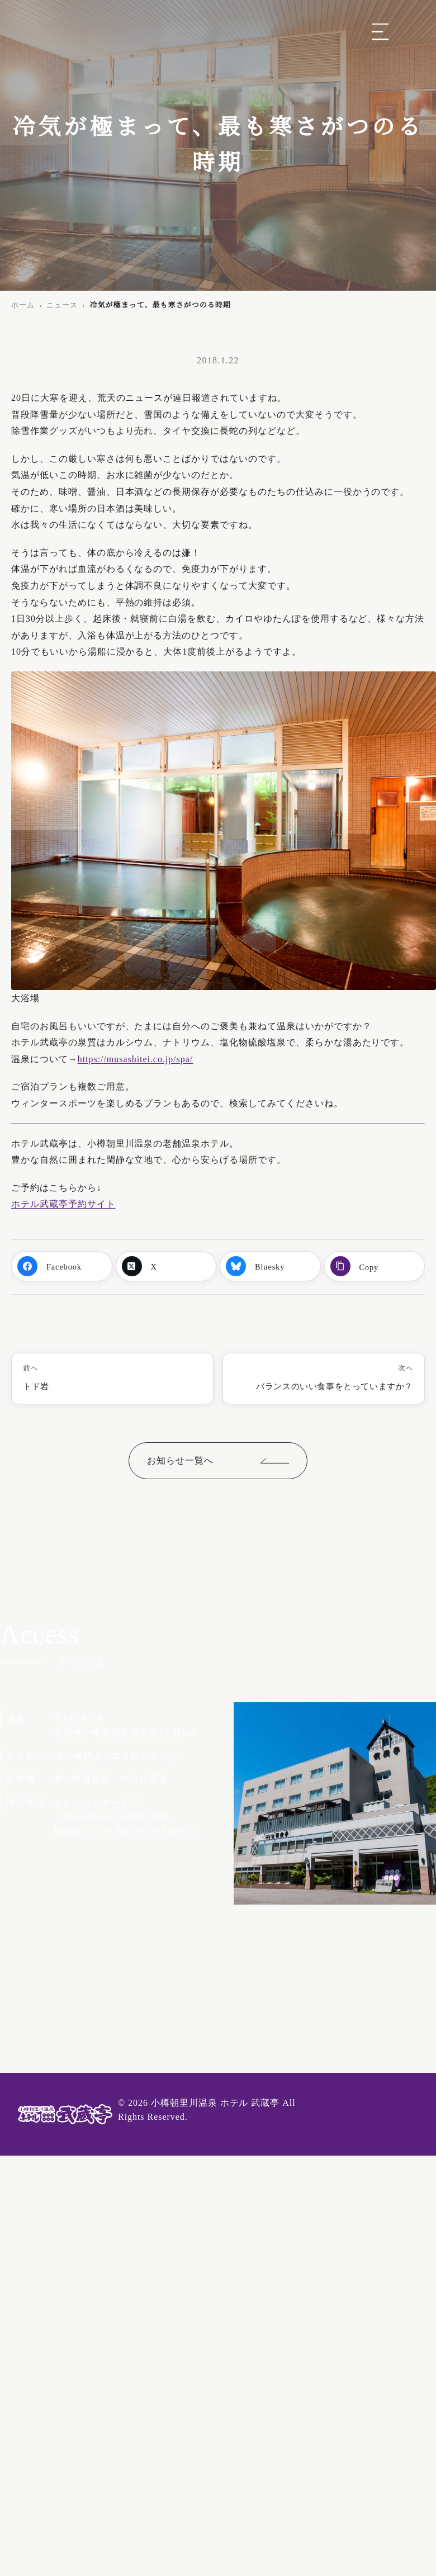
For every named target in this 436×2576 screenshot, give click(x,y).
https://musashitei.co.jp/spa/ (135, 1059)
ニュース (62, 305)
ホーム (23, 305)
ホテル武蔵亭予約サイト (63, 1204)
